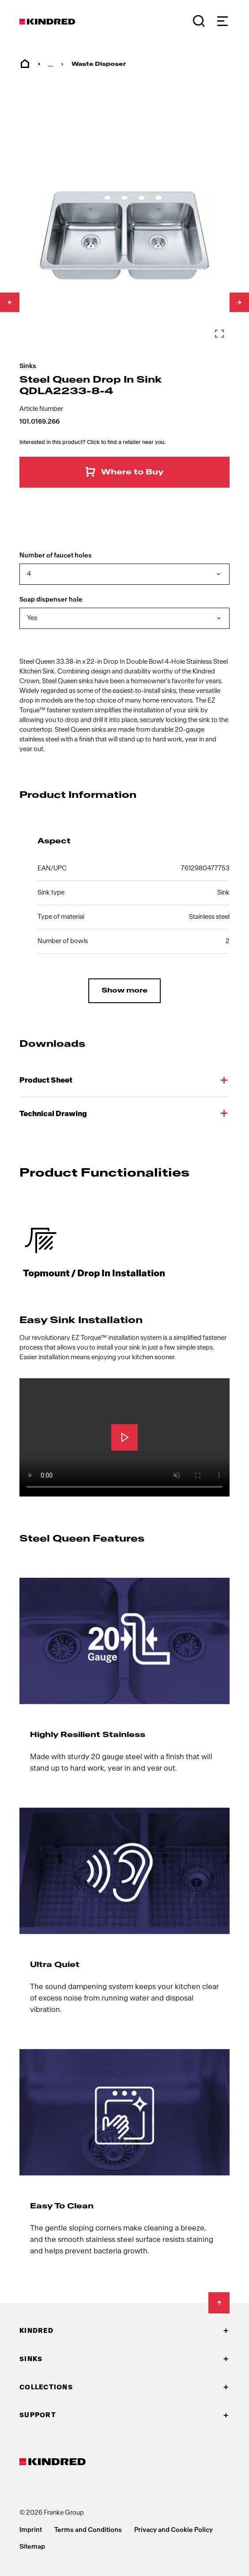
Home (24, 63)
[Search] (199, 21)
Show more (124, 990)
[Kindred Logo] (47, 21)
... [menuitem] (50, 64)
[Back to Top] (219, 2302)
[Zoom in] (124, 235)
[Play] (124, 1437)
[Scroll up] (9, 302)
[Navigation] (222, 21)
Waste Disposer (99, 64)
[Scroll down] (239, 302)
